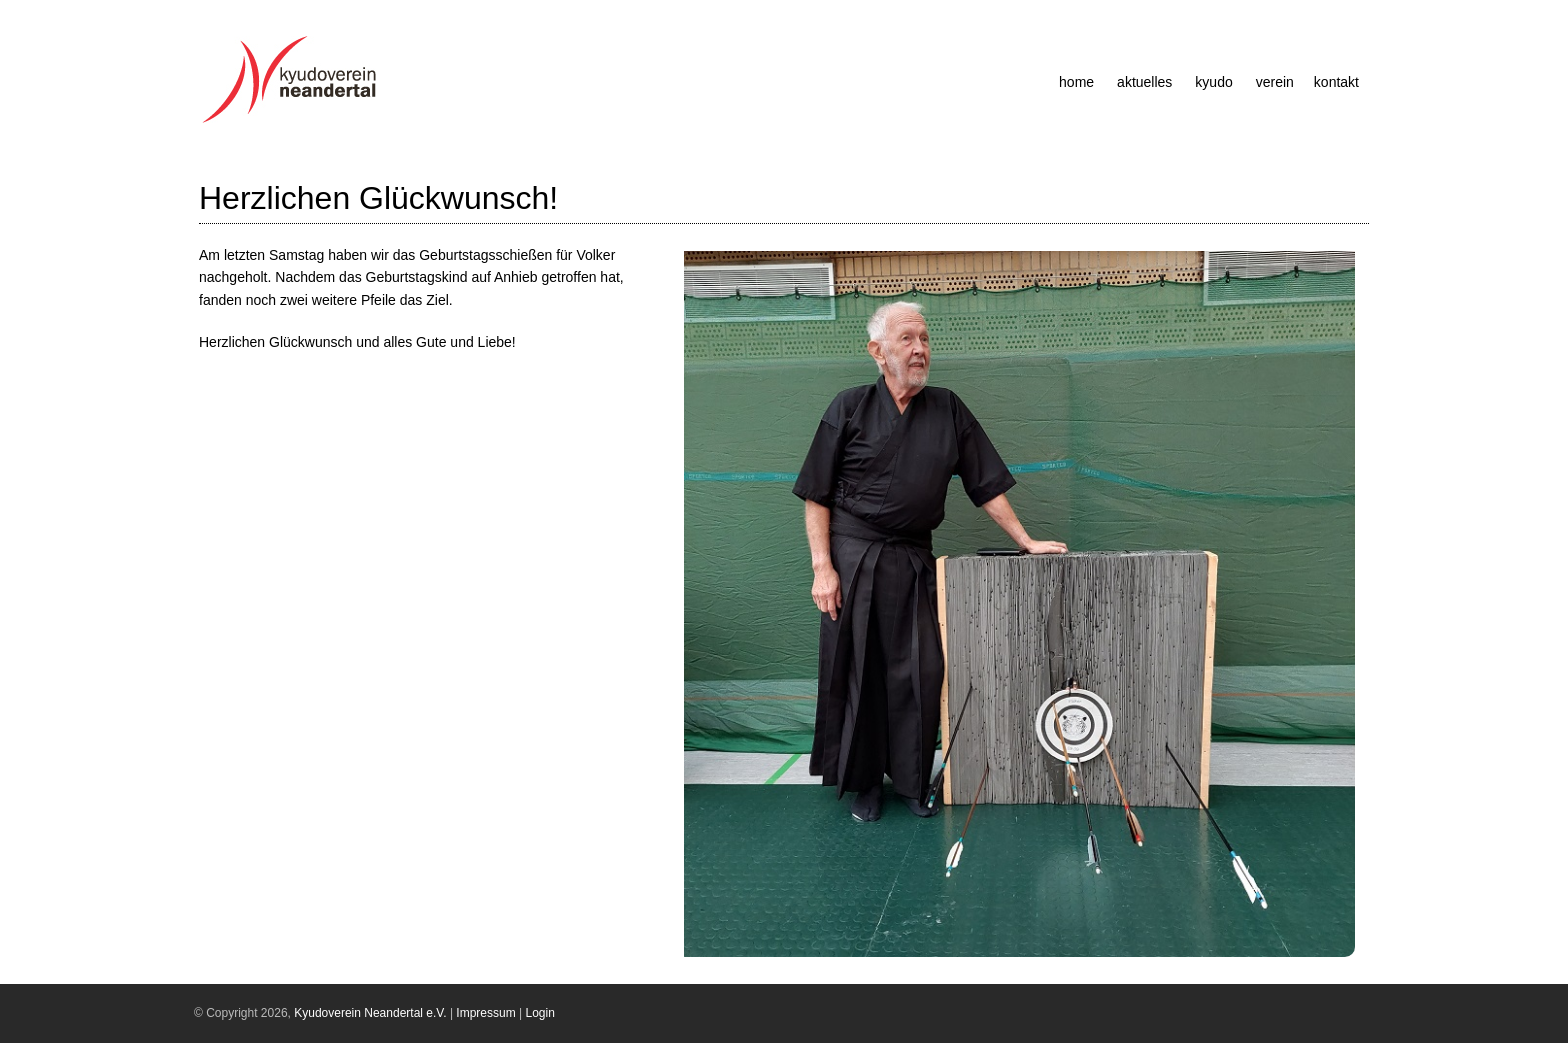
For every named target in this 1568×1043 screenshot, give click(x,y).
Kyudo (1213, 82)
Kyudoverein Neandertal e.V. (370, 1013)
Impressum (485, 1013)
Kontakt (1336, 82)
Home (1076, 82)
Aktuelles (1144, 82)
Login (540, 1013)
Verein (1275, 82)
